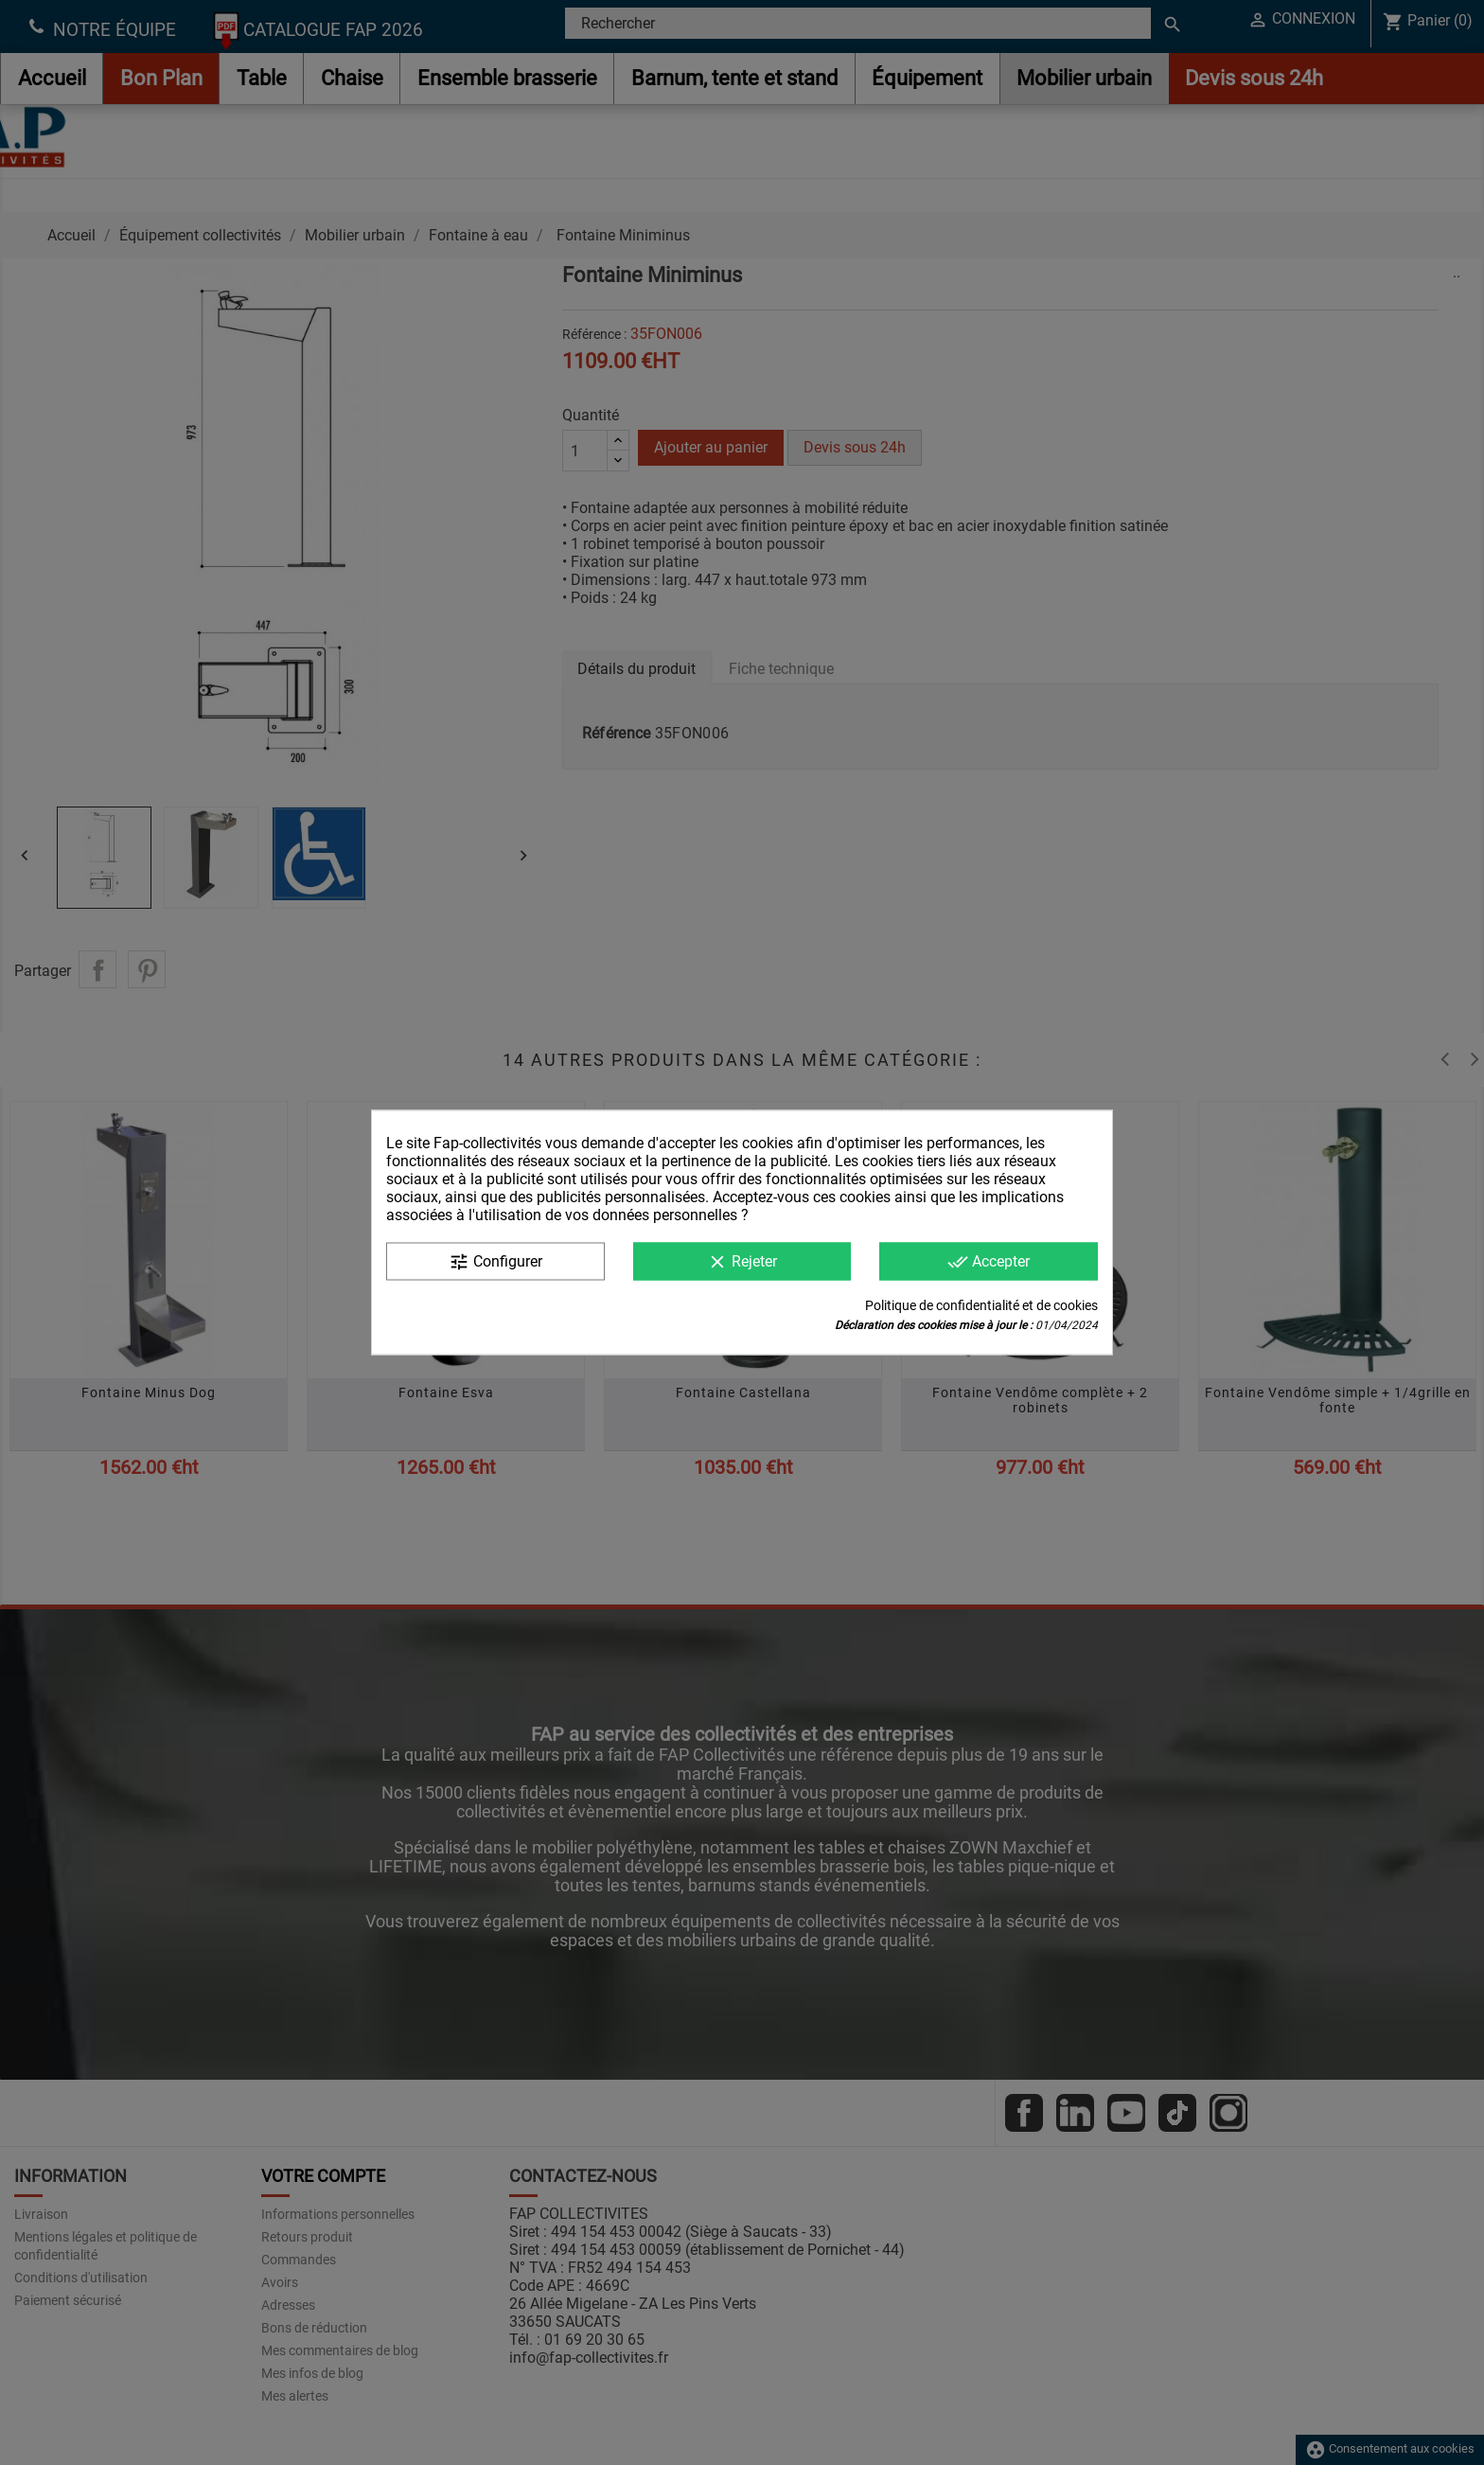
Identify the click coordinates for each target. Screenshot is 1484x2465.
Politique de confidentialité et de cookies (981, 1305)
